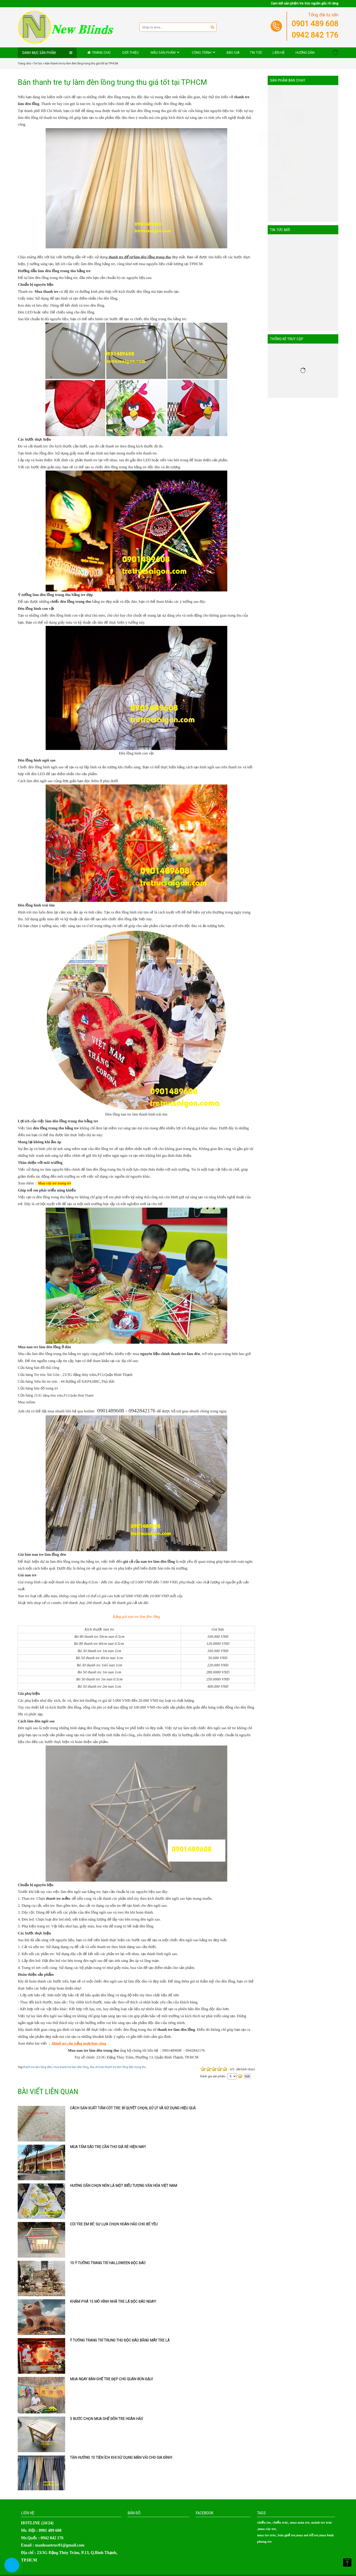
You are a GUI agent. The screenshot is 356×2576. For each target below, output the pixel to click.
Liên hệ (279, 53)
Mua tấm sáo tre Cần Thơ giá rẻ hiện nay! (108, 2147)
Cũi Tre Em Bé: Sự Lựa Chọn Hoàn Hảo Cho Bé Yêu (114, 2224)
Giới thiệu (130, 53)
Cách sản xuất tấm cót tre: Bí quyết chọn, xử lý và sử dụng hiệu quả (133, 2108)
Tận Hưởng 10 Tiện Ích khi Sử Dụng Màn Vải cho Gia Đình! (121, 2458)
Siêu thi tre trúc (46, 1381)
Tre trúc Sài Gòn (46, 1374)
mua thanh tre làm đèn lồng (71, 2067)
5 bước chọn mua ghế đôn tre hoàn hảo (106, 2419)
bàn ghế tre (286, 2535)
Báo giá (233, 53)
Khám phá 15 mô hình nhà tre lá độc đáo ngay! (113, 2302)
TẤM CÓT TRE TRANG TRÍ (312, 155)
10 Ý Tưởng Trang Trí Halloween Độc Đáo (108, 2263)
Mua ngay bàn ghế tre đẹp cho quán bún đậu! (111, 2379)
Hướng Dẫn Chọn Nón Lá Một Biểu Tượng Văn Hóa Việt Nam (123, 2186)
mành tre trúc (321, 2522)
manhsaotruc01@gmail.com (59, 2545)
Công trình (201, 53)
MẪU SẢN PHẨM (163, 53)
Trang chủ (101, 53)
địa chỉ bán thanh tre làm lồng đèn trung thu (118, 2067)
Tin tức (256, 53)
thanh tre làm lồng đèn (37, 2067)
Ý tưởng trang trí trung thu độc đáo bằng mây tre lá (120, 2340)
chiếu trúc (280, 2522)
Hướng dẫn (305, 53)
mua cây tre (267, 2529)
